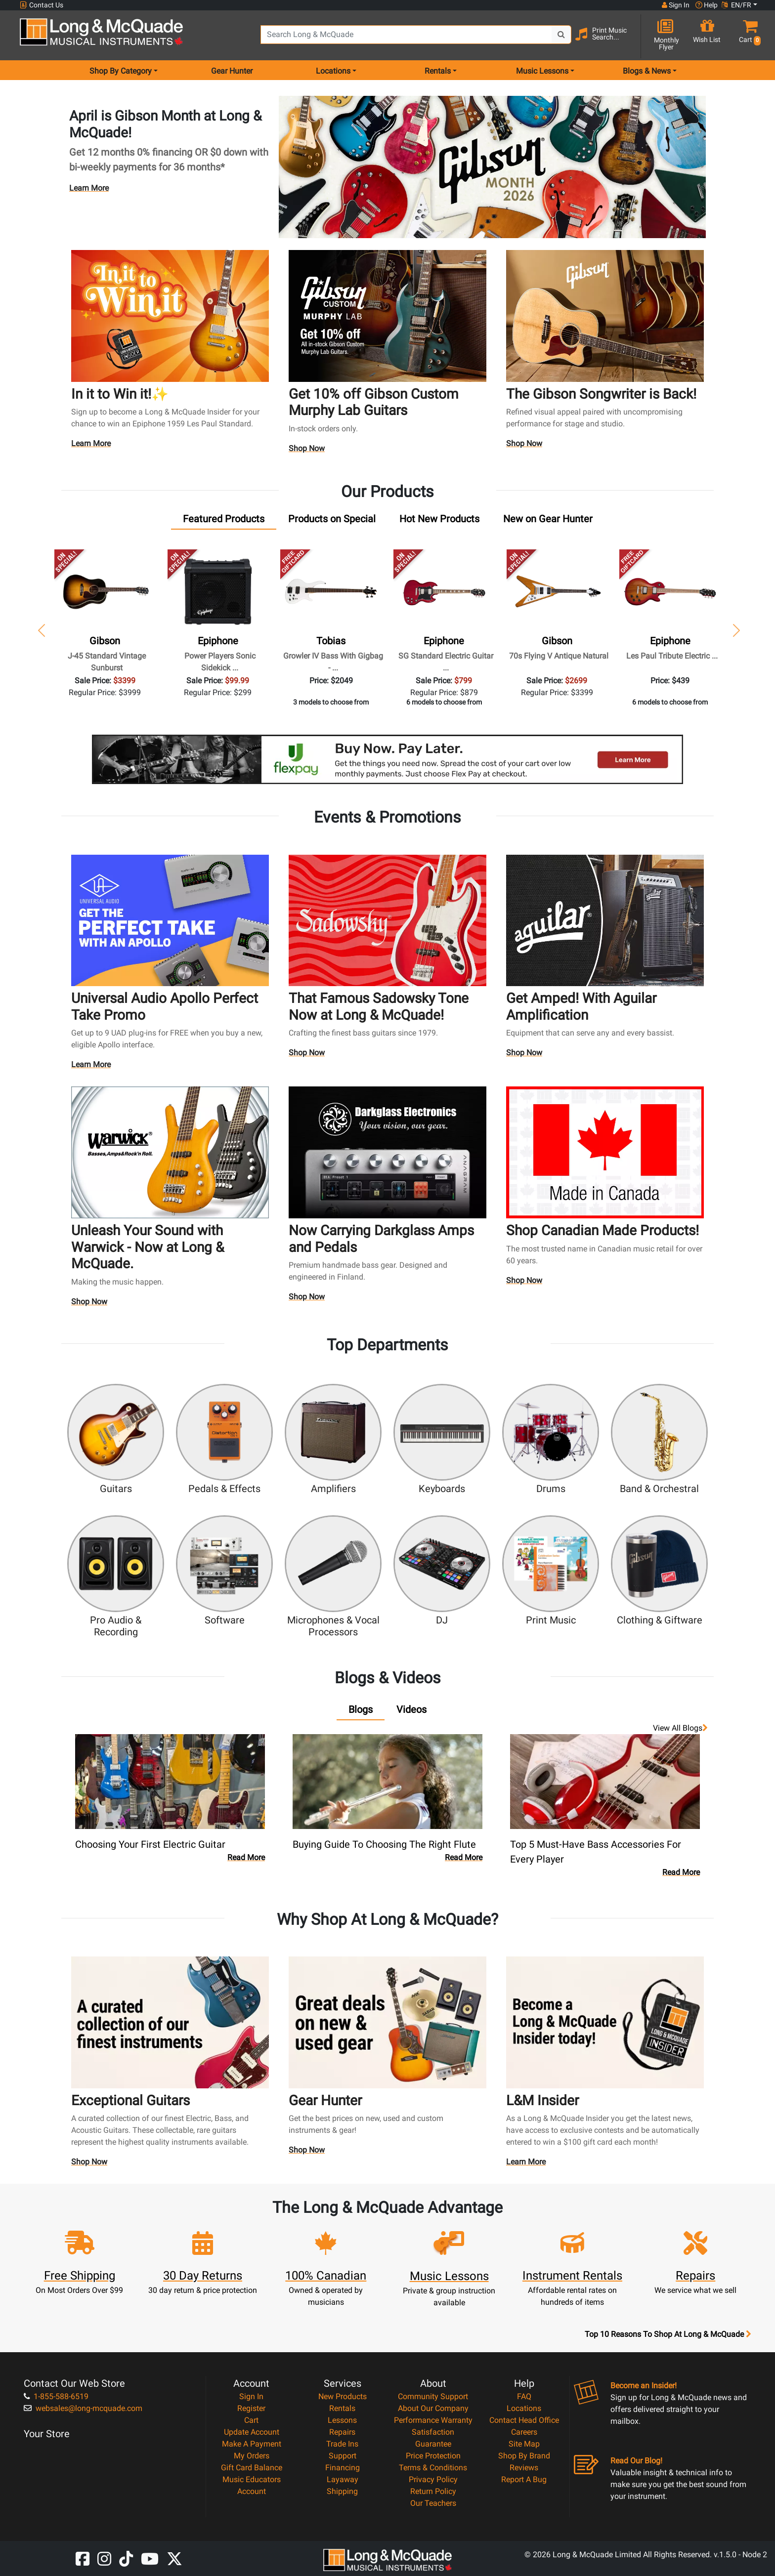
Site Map (524, 2444)
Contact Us (41, 5)
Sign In (251, 2396)
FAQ (524, 2396)
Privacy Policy (433, 2479)
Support (342, 2455)
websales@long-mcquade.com (83, 2408)
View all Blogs (680, 1728)
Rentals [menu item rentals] (438, 71)
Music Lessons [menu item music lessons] (542, 71)
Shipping (342, 2491)
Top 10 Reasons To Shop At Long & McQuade (667, 2334)
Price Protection (433, 2455)
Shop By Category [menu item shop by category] (120, 71)
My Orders (251, 2455)
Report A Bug (524, 2479)
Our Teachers (433, 2503)
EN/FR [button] (736, 5)
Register (251, 2408)
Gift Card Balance (251, 2467)
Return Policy (433, 2491)
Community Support (433, 2396)
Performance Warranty (433, 2420)
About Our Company (433, 2408)
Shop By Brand (524, 2455)
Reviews (524, 2467)
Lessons (342, 2420)
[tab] (223, 521)
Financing (342, 2467)
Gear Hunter (232, 71)
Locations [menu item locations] (333, 71)
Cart (251, 2420)
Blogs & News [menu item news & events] (647, 71)
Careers (524, 2432)
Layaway (342, 2479)
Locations (524, 2408)
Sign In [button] (675, 5)
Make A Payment (251, 2444)
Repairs (342, 2432)
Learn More (89, 188)
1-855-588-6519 (56, 2396)
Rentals (342, 2408)
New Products (342, 2396)
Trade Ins (342, 2444)
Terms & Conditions (433, 2467)
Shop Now (307, 450)
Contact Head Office (524, 2420)
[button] (748, 35)
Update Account (251, 2432)
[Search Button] (561, 34)
